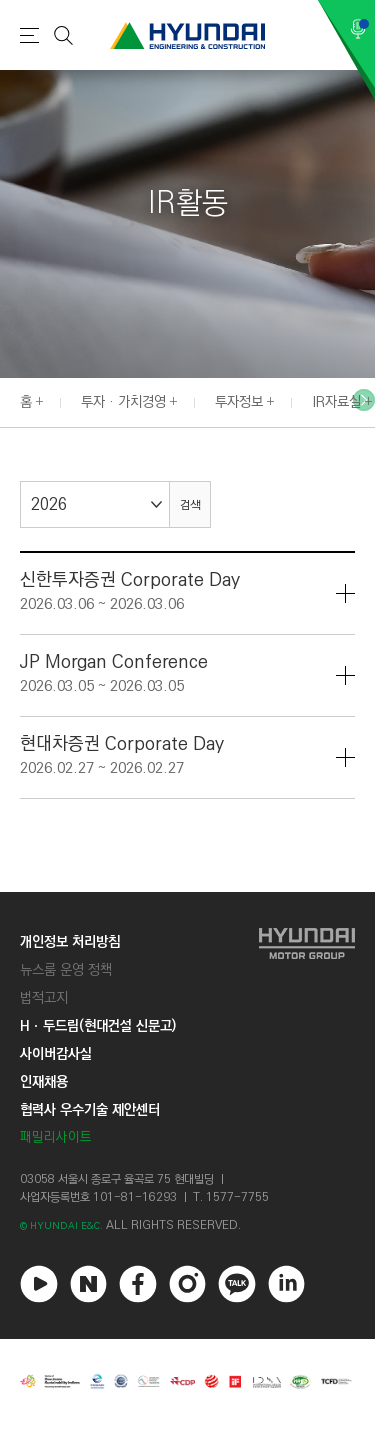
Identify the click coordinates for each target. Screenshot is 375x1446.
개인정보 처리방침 (70, 942)
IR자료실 (336, 402)
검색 (190, 505)
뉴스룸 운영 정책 (66, 970)
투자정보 (239, 402)
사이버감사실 (56, 1054)
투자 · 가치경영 (123, 402)
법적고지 (44, 998)
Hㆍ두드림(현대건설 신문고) (98, 1026)
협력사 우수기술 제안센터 (90, 1110)
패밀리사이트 (56, 1137)
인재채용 (44, 1082)
